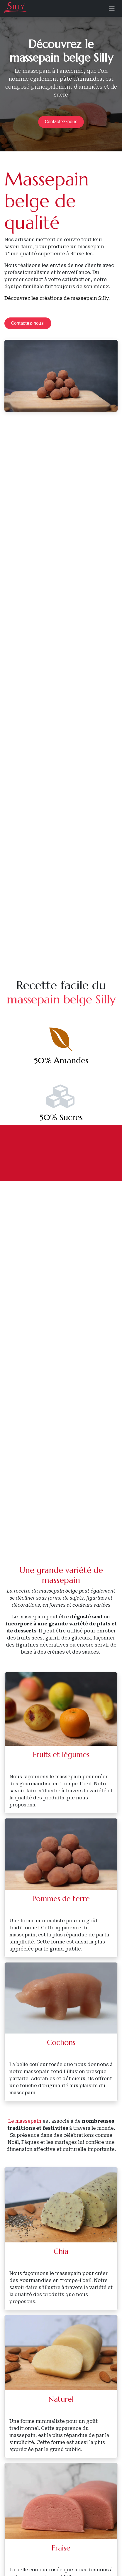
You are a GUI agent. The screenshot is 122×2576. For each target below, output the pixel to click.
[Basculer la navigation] (112, 8)
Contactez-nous (61, 121)
